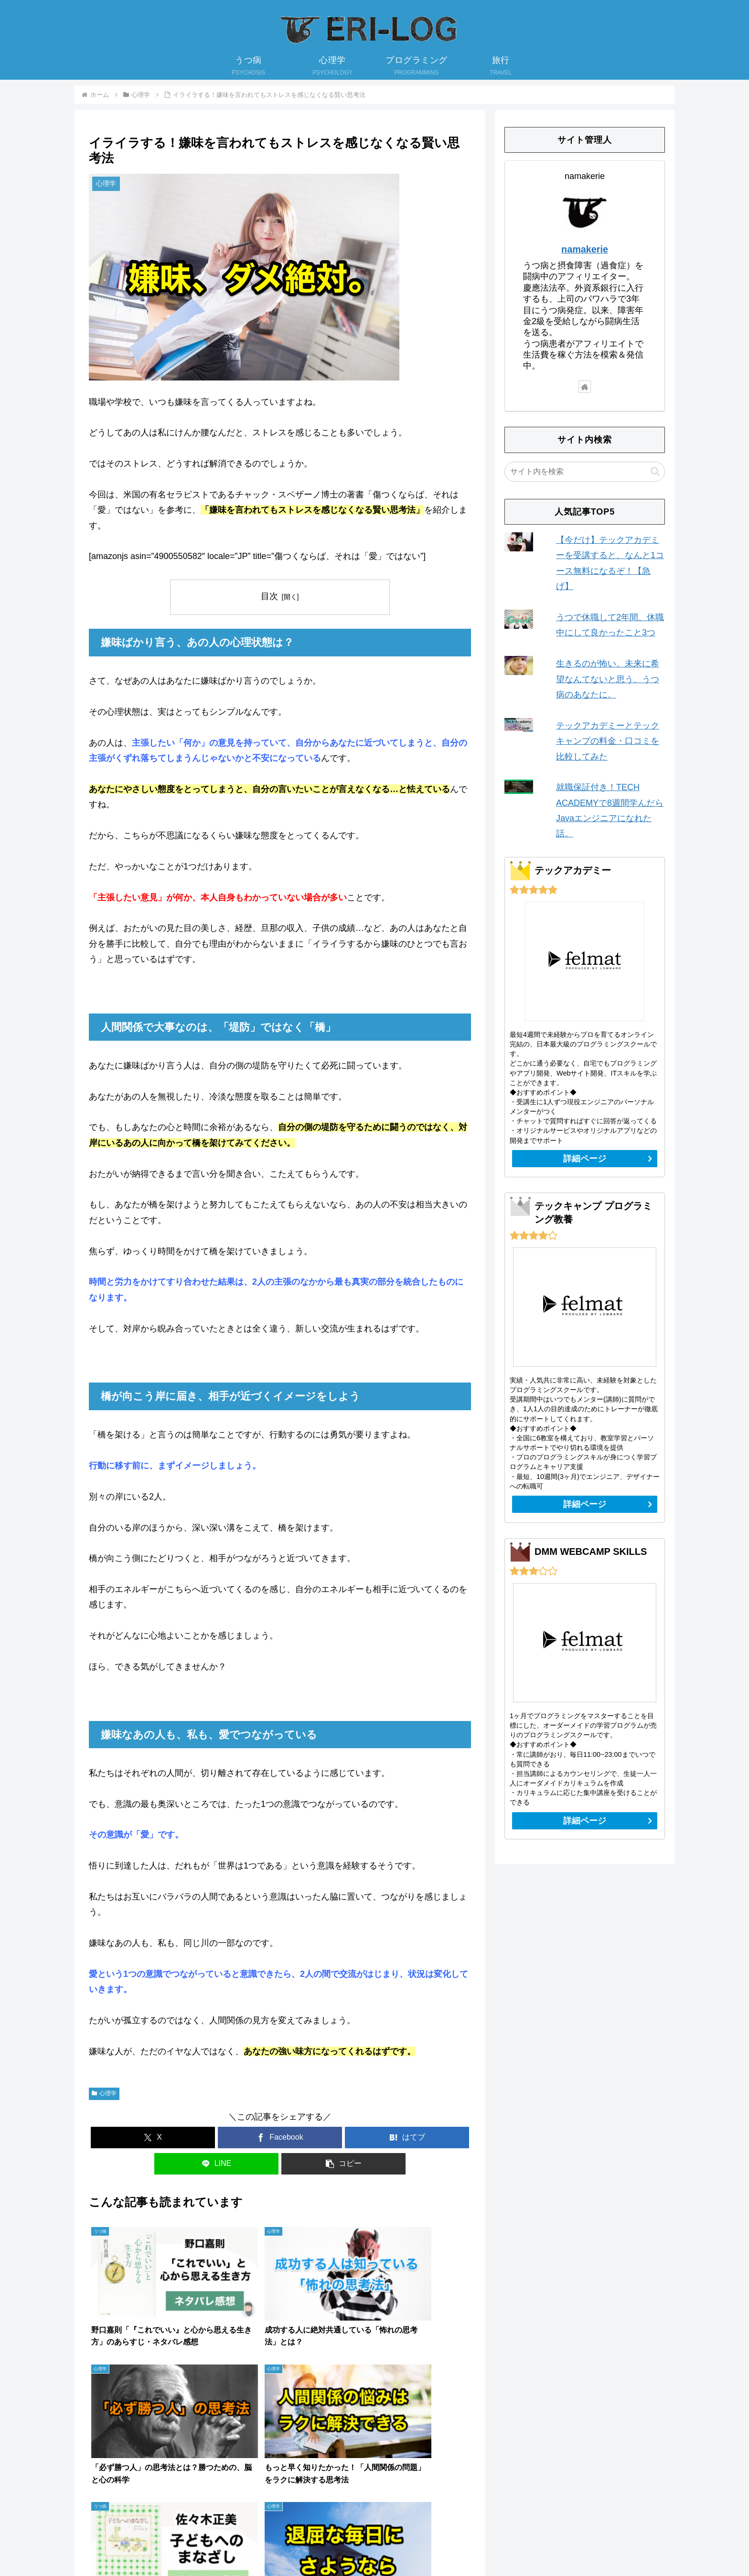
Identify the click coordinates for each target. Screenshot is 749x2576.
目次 (269, 596)
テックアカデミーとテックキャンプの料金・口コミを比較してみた (607, 741)
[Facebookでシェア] (280, 2137)
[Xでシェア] (153, 2137)
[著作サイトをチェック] (584, 386)
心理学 (104, 2093)
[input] (584, 472)
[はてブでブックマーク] (407, 2137)
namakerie (584, 249)
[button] (343, 2164)
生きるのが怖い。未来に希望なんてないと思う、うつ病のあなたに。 (607, 679)
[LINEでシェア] (216, 2164)
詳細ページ (584, 1158)
